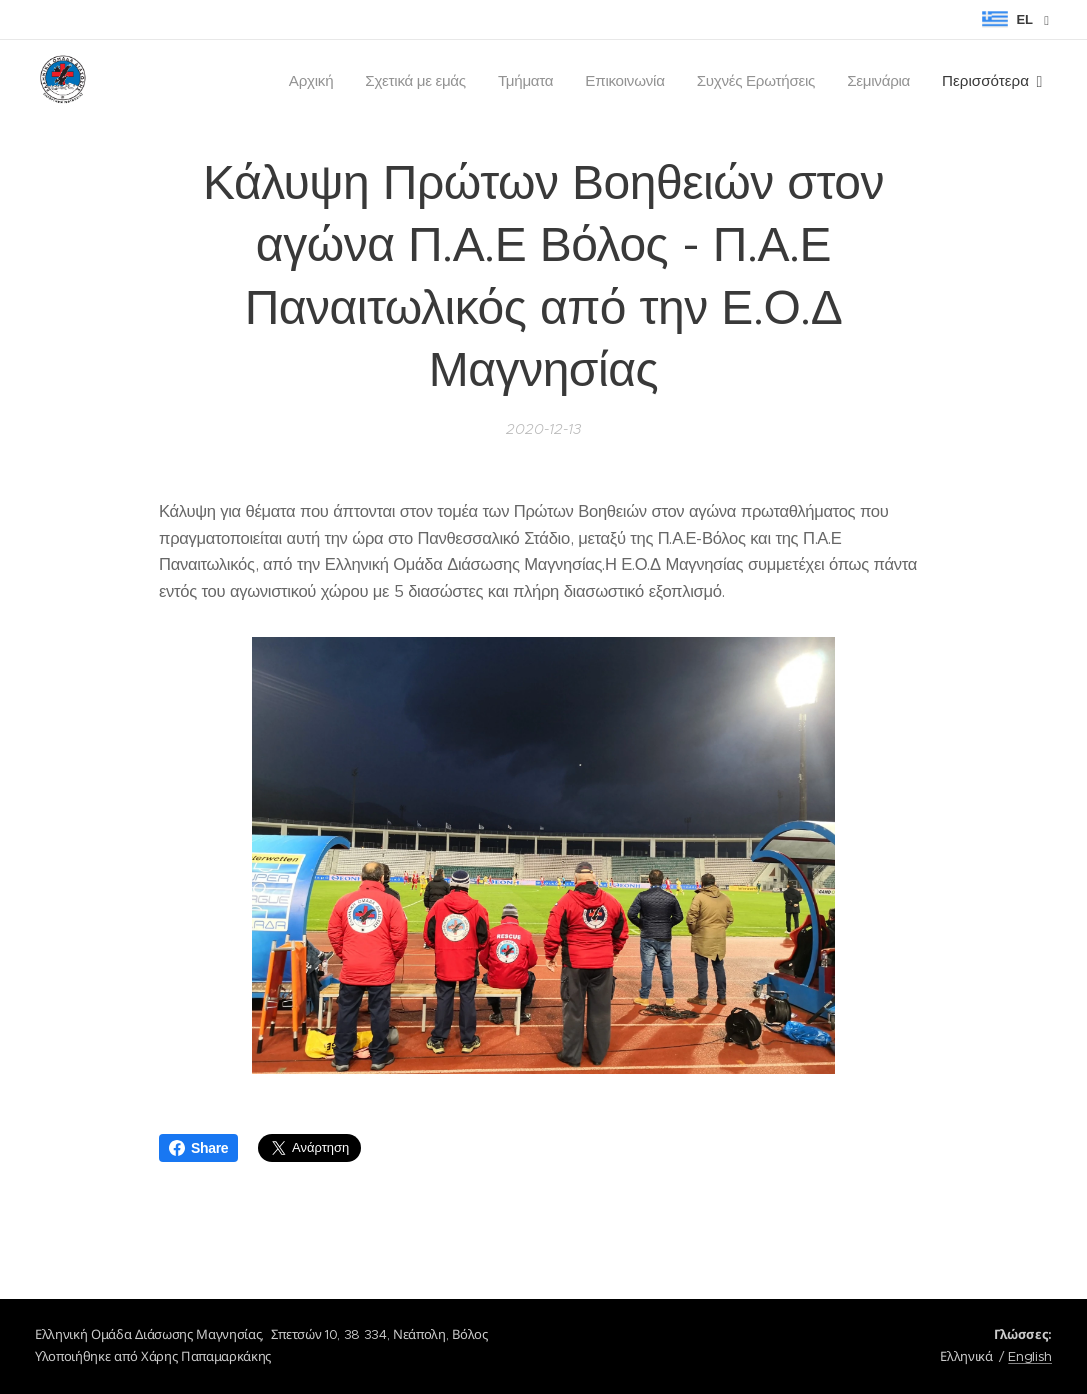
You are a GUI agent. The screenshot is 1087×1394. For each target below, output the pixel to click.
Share (198, 1148)
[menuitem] (299, 81)
